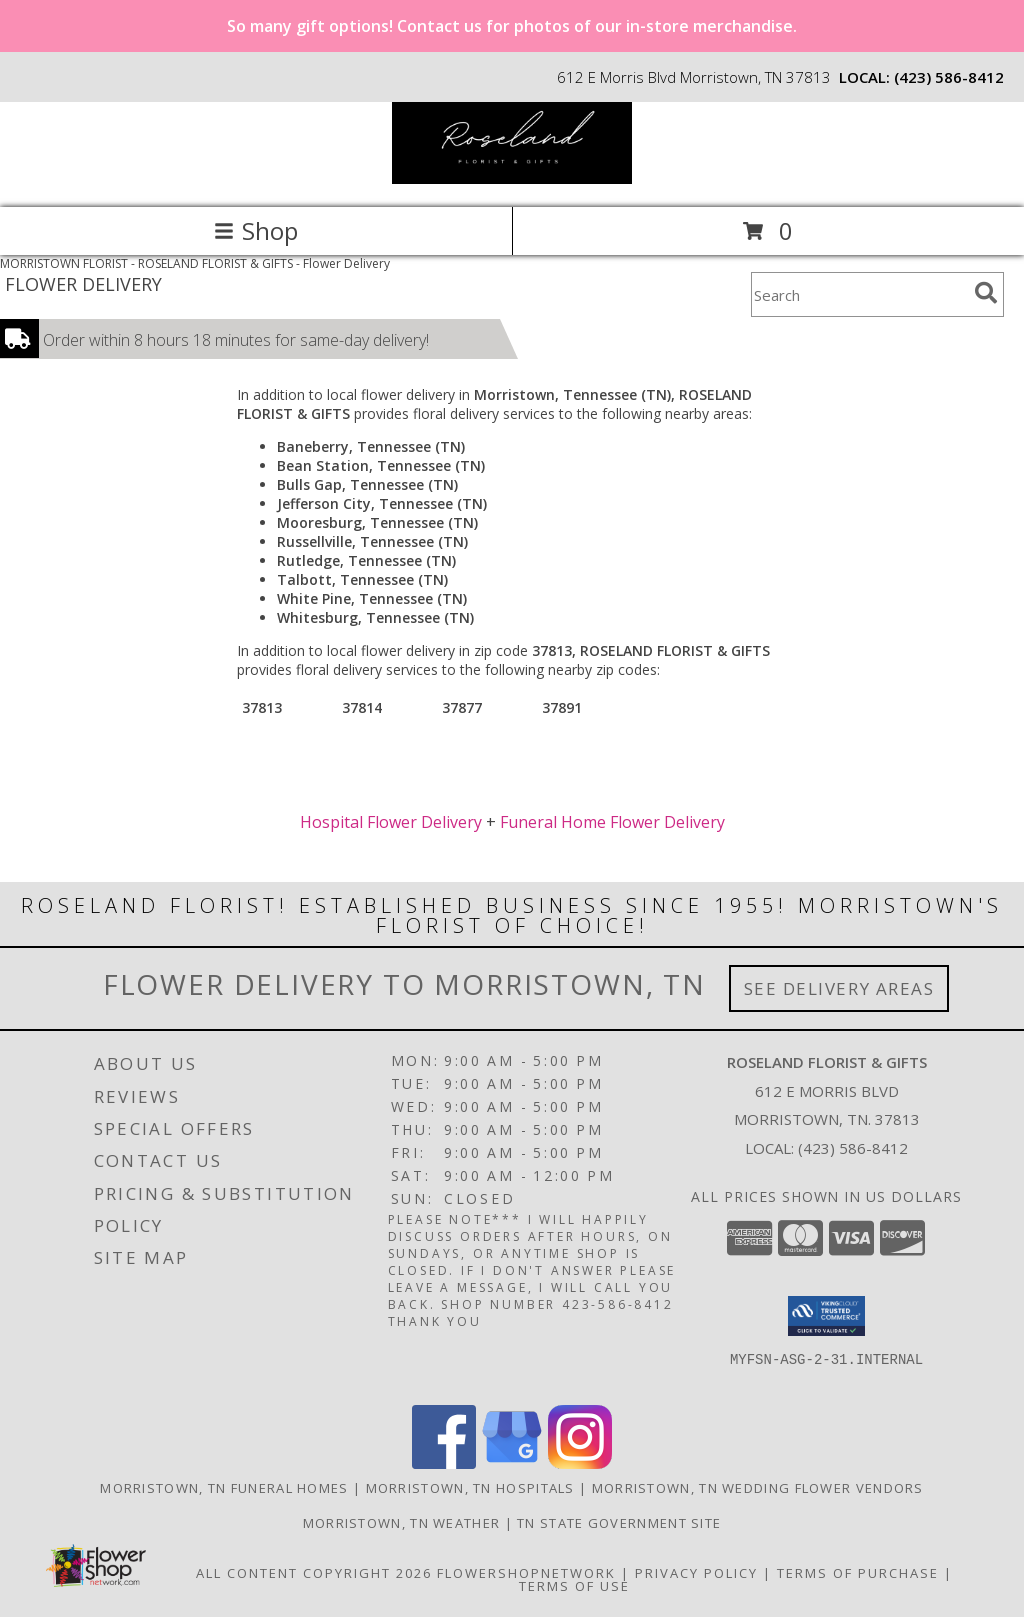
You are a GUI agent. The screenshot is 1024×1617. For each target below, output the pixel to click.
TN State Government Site (619, 1523)
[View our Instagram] (580, 1463)
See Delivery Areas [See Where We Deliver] (839, 988)
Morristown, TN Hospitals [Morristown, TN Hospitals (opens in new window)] (470, 1488)
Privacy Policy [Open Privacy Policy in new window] (696, 1573)
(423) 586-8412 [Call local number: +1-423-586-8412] (949, 77)
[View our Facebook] (444, 1463)
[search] (986, 293)
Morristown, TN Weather (402, 1523)
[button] (826, 1316)
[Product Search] (859, 294)
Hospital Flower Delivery (391, 822)
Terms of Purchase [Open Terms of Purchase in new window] (858, 1573)
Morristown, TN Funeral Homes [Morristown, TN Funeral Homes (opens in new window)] (224, 1488)
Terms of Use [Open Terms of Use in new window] (574, 1586)
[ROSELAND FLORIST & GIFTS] (512, 178)
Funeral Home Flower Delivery (612, 822)
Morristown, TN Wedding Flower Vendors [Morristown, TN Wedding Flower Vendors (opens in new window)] (758, 1488)
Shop (256, 230)
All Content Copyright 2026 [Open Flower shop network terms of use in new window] (314, 1573)
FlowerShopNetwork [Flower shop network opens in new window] (526, 1573)
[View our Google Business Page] (512, 1463)
